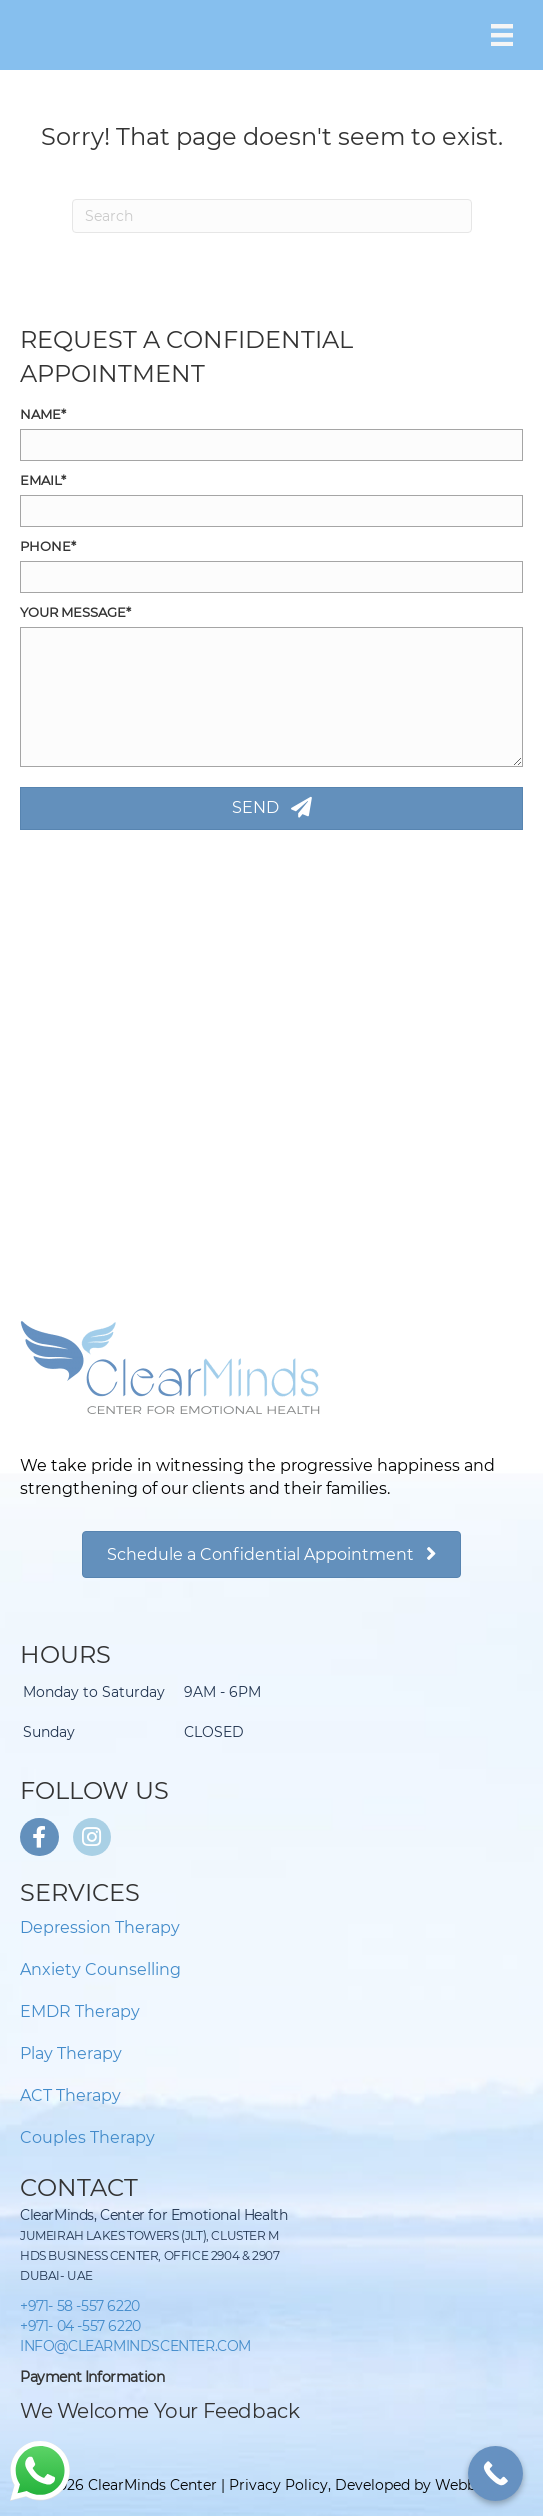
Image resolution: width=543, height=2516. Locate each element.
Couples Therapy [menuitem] (87, 2137)
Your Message (73, 612)
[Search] (272, 216)
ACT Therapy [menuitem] (70, 2095)
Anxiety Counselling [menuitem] (100, 1969)
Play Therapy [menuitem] (71, 2053)
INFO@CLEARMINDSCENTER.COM (135, 2346)
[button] (271, 808)
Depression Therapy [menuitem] (100, 1927)
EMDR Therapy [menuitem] (80, 2011)
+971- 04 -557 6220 (80, 2326)
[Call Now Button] (495, 2473)
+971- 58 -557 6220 (80, 2306)
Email (40, 480)
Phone (45, 546)
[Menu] (502, 35)
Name (40, 414)
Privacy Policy (278, 2485)
